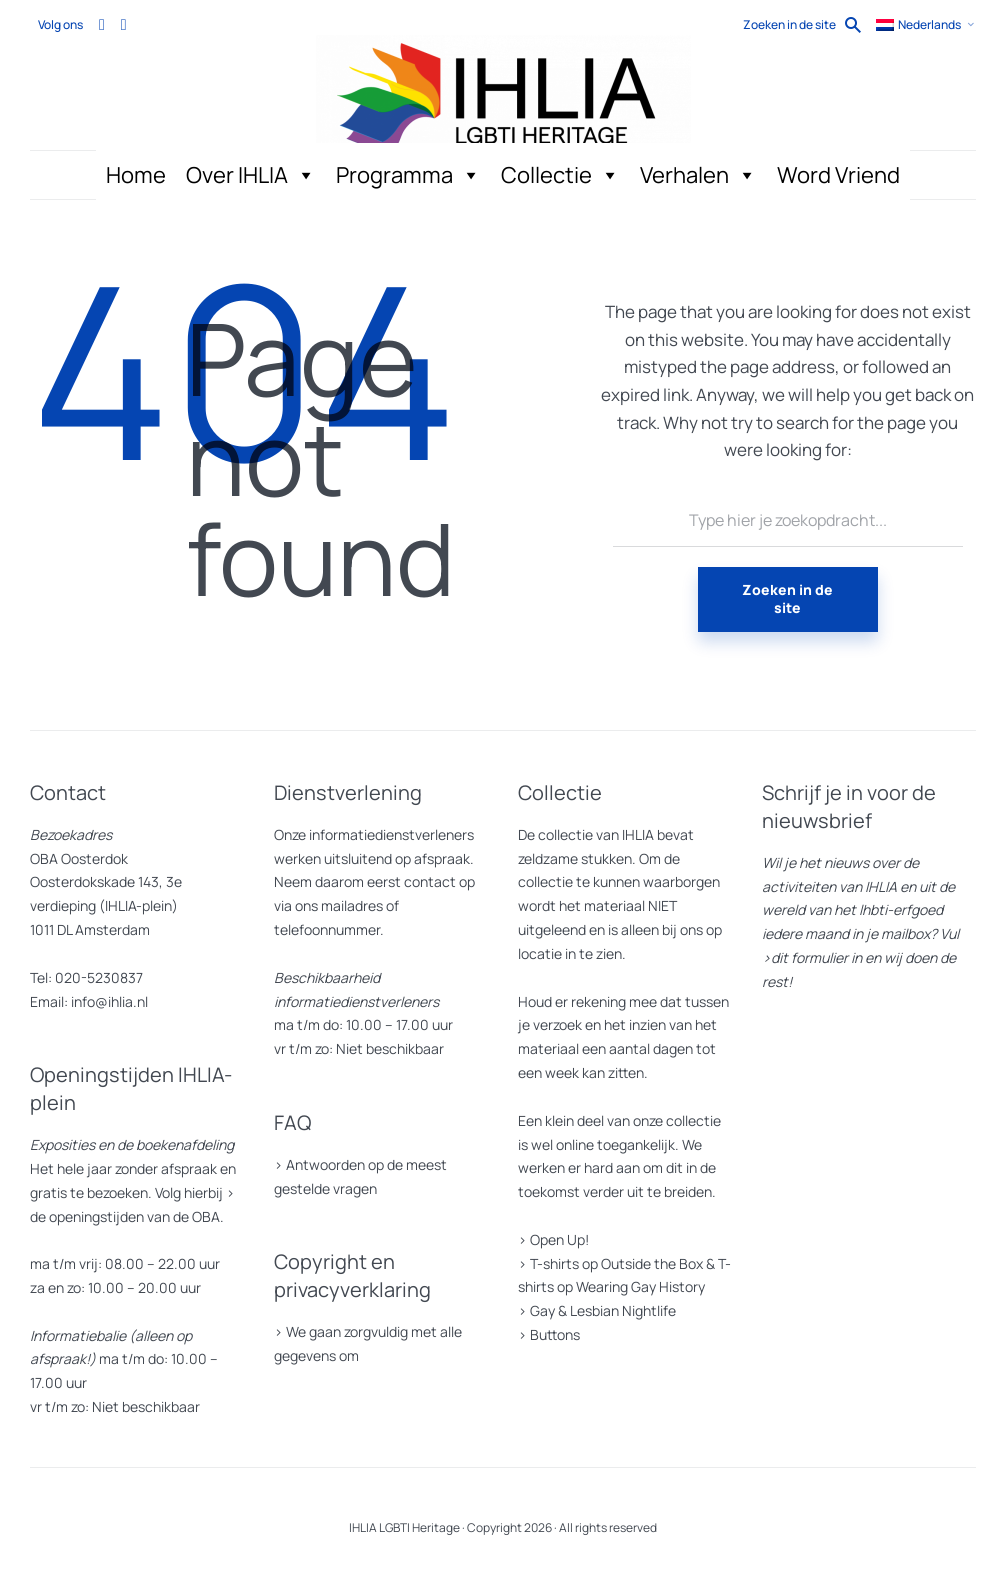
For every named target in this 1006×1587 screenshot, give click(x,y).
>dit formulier (805, 957)
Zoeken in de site (787, 598)
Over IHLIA (251, 175)
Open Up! (559, 1239)
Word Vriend (838, 175)
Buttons (555, 1334)
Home (136, 175)
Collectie (560, 175)
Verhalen (698, 175)
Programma (408, 175)
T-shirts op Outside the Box (616, 1263)
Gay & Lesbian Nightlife (603, 1310)
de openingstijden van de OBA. (127, 1216)
